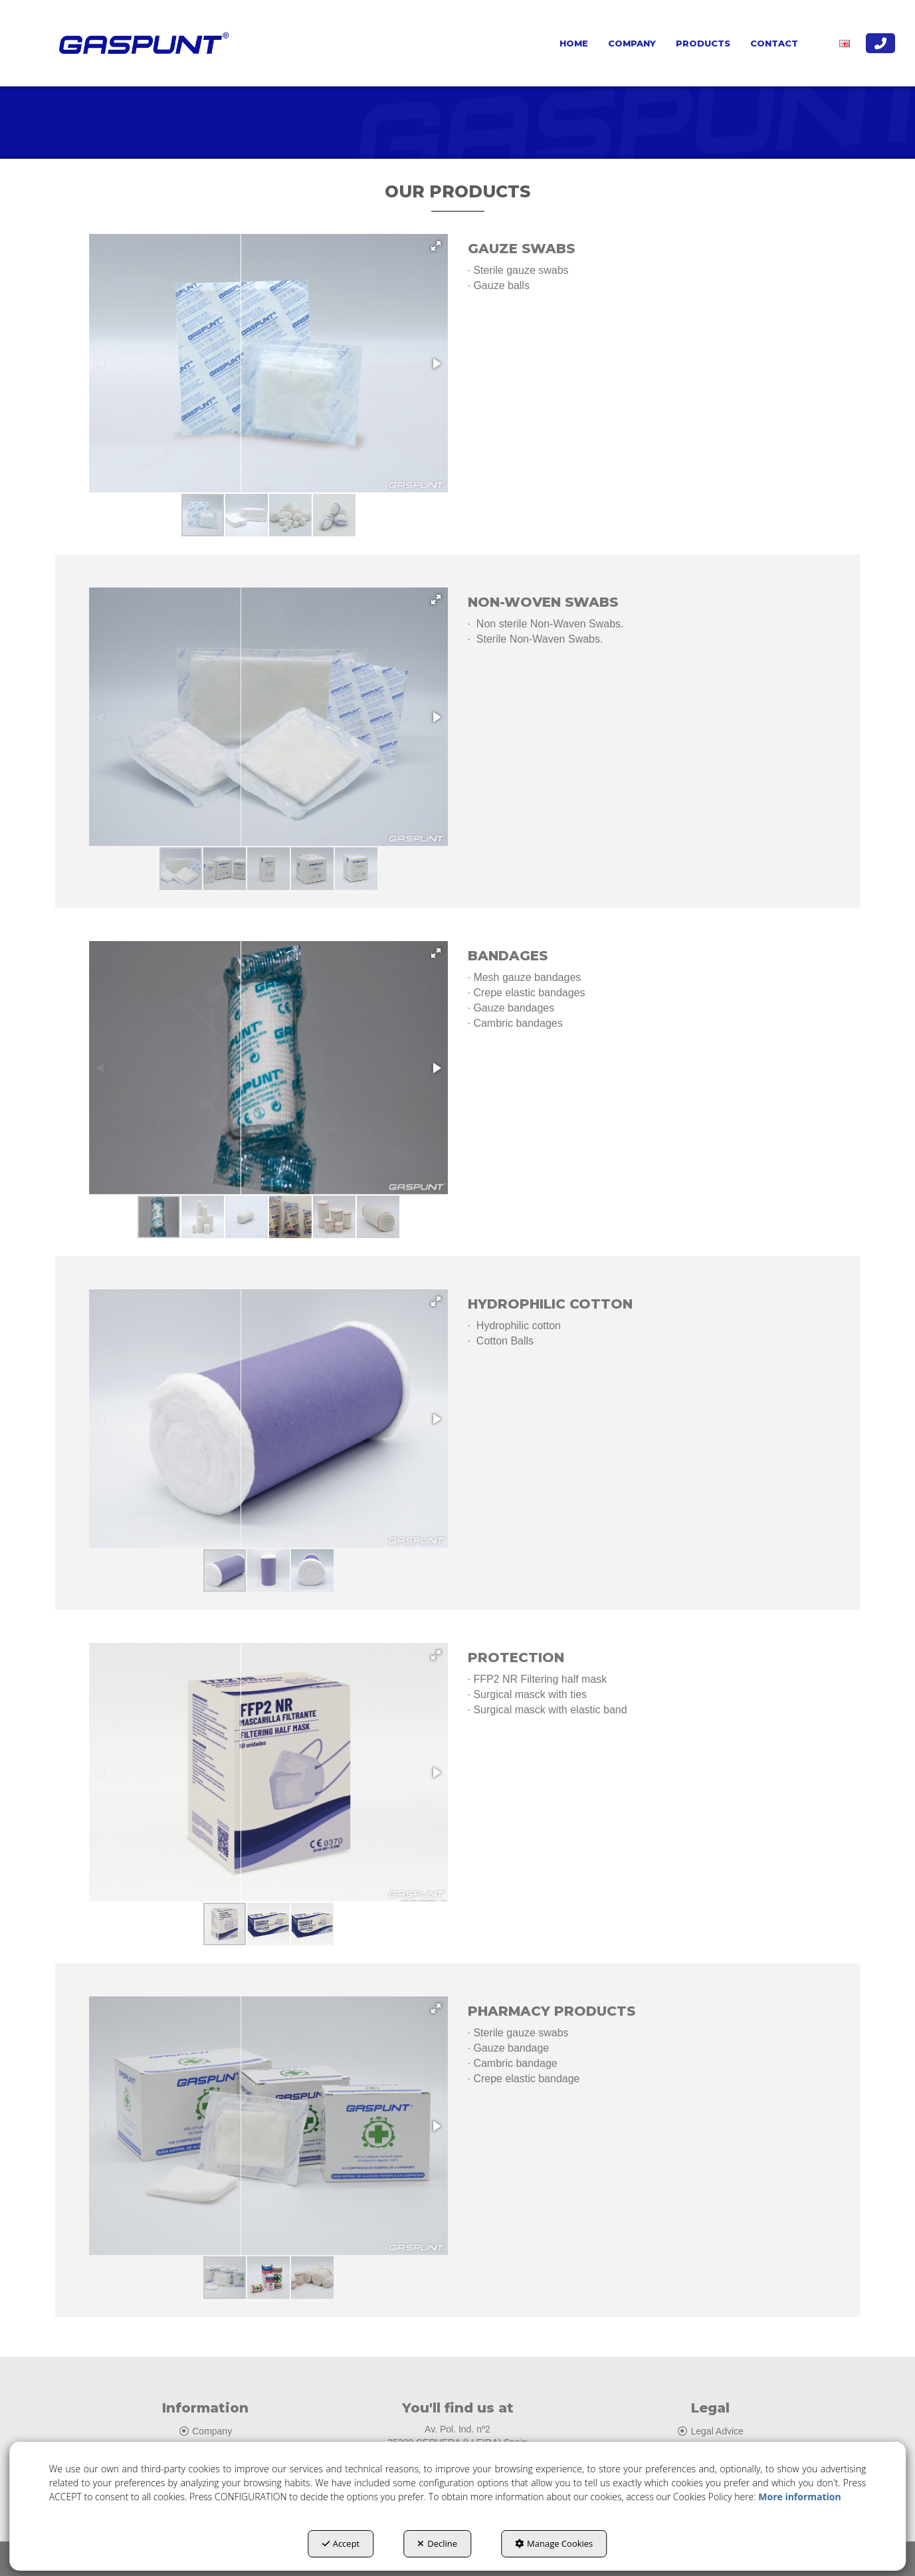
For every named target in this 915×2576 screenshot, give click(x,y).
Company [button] (205, 2431)
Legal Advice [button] (710, 2431)
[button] (141, 43)
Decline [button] (437, 2543)
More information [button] (799, 2496)
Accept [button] (341, 2543)
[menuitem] (574, 43)
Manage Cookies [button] (554, 2543)
